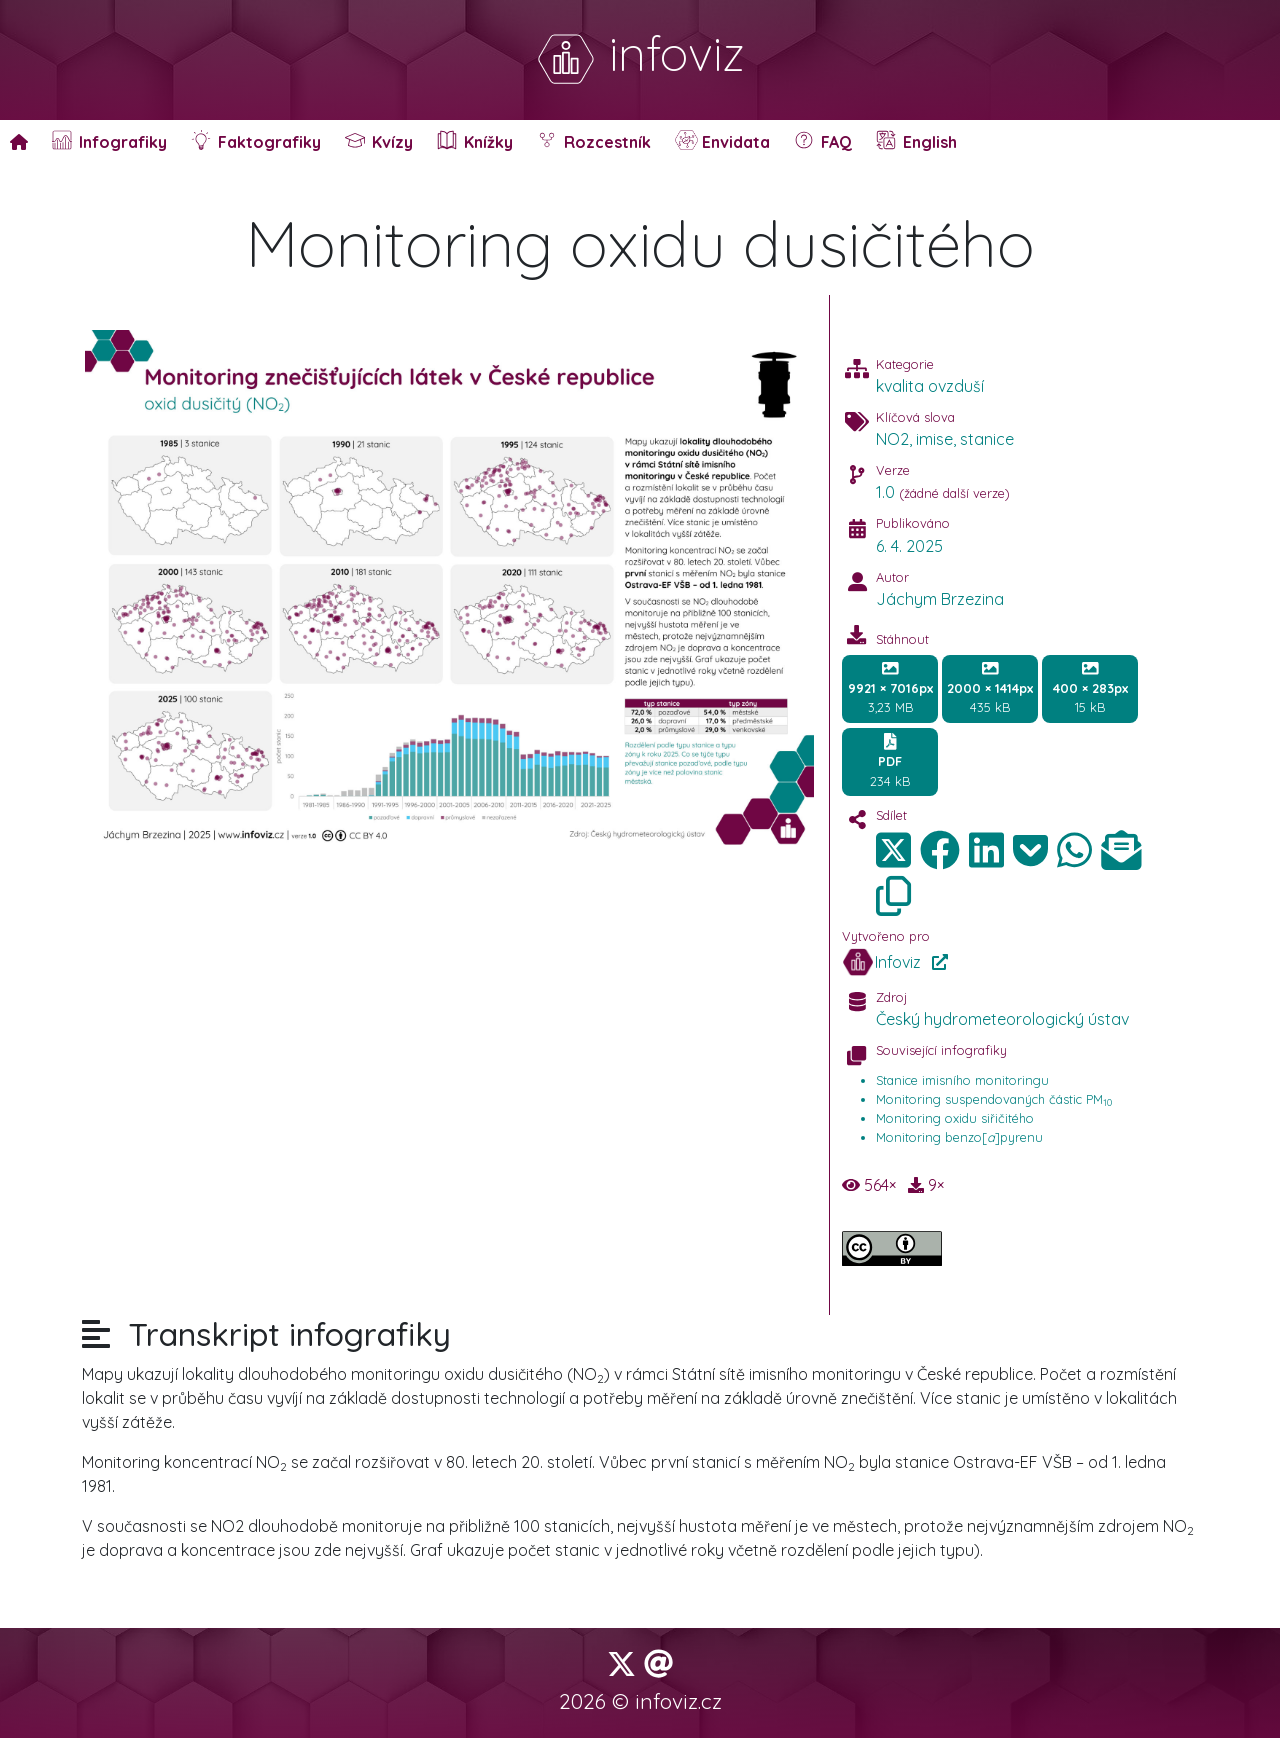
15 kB (1090, 688)
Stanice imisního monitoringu (962, 1080)
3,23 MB (890, 688)
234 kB (890, 761)
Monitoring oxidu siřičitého (955, 1118)
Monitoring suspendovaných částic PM (994, 1099)
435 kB (990, 688)
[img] (940, 850)
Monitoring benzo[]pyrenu (959, 1137)
